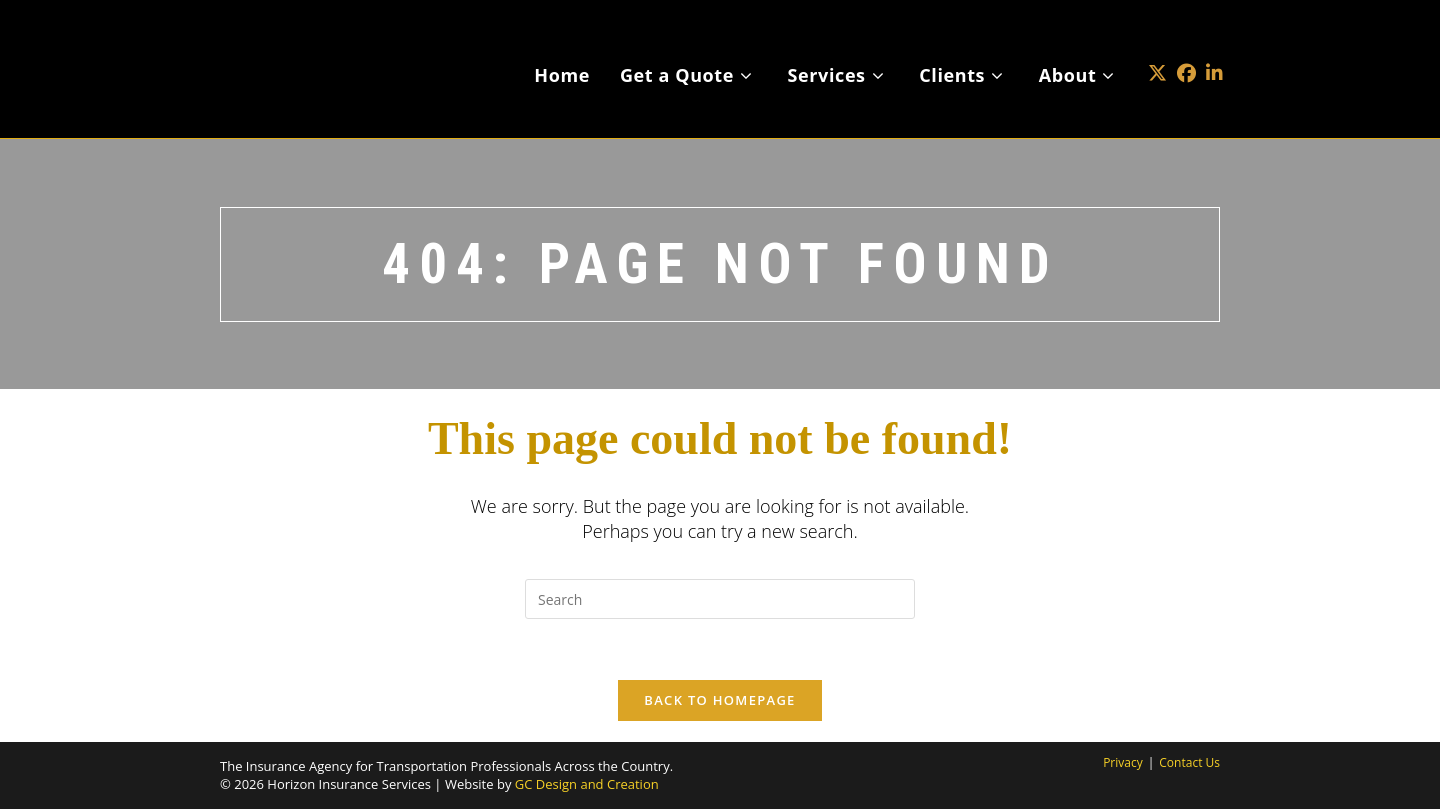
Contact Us (1189, 762)
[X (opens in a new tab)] (1157, 43)
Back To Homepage (719, 700)
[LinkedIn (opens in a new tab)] (1214, 43)
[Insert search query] (720, 599)
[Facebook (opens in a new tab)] (1186, 43)
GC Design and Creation (587, 784)
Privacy (1123, 762)
